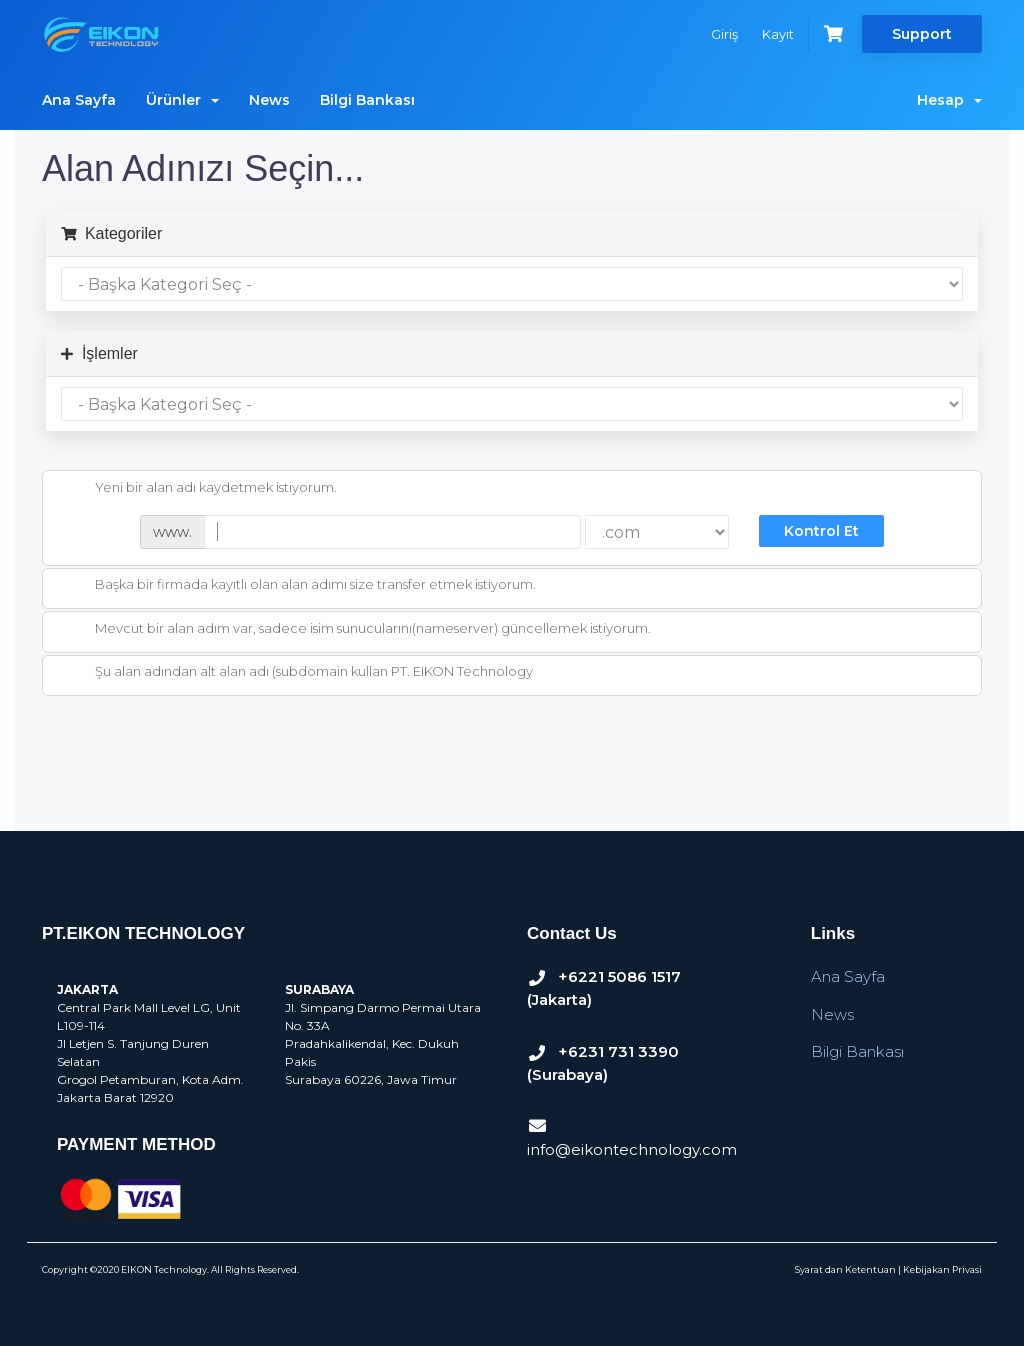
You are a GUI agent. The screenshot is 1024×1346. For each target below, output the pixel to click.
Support (922, 34)
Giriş (724, 34)
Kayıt (778, 34)
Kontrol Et (821, 531)
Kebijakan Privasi (942, 1269)
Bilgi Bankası (367, 100)
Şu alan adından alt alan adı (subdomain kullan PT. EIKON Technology (298, 673)
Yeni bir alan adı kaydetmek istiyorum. (200, 489)
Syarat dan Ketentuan (845, 1269)
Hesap (949, 100)
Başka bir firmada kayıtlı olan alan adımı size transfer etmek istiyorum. (299, 586)
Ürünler (182, 100)
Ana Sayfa (79, 100)
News (269, 100)
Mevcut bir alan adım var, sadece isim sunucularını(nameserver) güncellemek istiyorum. (357, 630)
